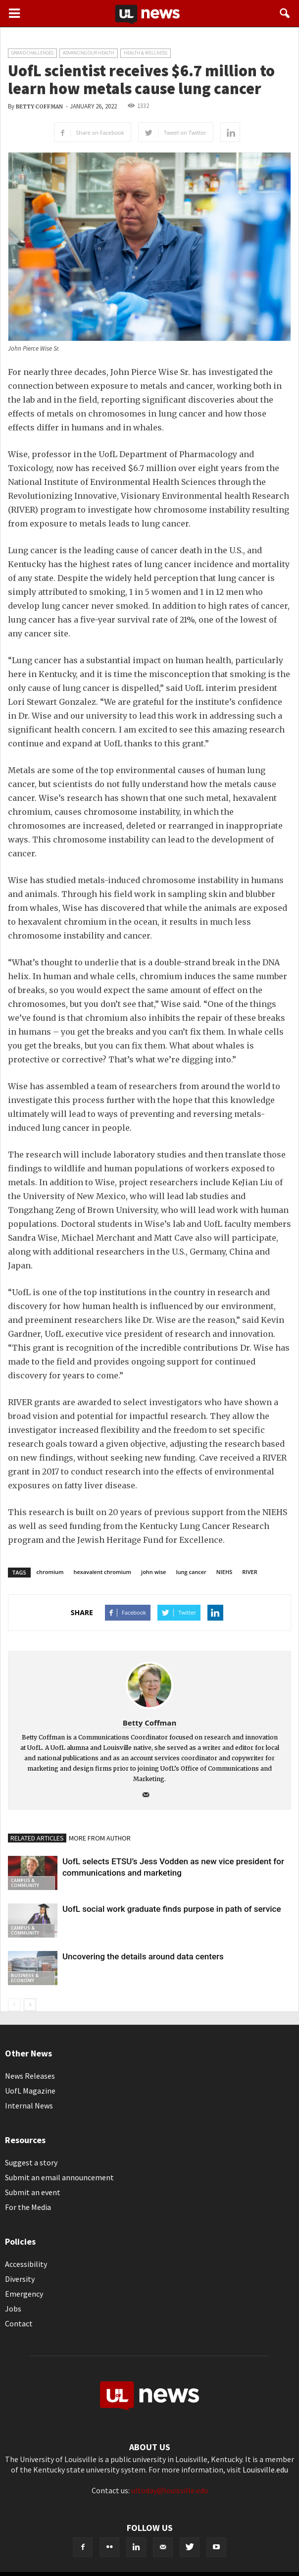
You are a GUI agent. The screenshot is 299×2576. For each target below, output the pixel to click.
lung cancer (191, 1572)
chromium (50, 1572)
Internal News (29, 2105)
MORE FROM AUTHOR (100, 1838)
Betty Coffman (39, 107)
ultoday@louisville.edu (169, 2490)
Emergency (24, 2294)
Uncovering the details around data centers (143, 1956)
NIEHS (224, 1572)
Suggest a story (31, 2162)
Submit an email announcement (59, 2177)
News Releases (30, 2076)
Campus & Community (25, 1883)
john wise (153, 1572)
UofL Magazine (30, 2091)
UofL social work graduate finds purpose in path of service (171, 1909)
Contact (19, 2323)
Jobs (13, 2308)
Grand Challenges (32, 53)
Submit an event (32, 2192)
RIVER (249, 1572)
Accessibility (26, 2264)
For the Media (28, 2207)
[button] (285, 13)
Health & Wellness (145, 53)
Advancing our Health (88, 53)
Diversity (20, 2279)
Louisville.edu (265, 2469)
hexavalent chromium (103, 1572)
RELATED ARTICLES (37, 1838)
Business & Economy (25, 1978)
